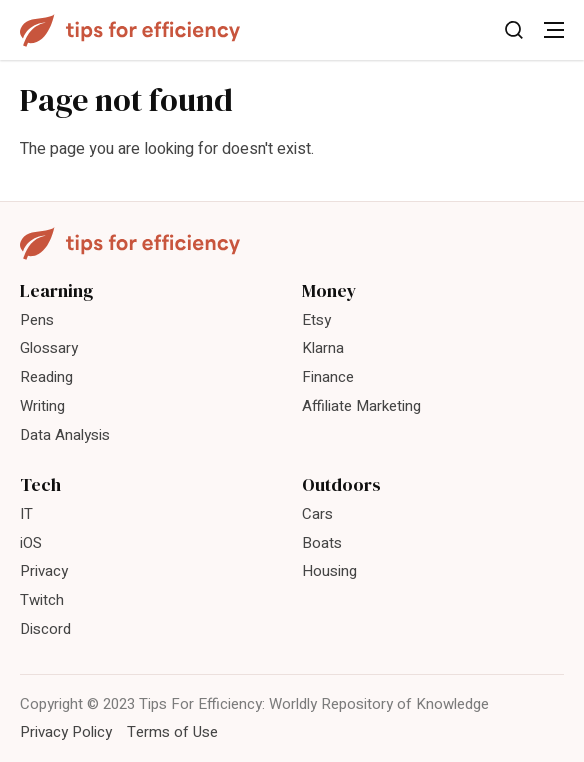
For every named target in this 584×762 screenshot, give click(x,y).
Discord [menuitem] (45, 629)
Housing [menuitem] (329, 571)
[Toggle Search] (514, 30)
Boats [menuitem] (322, 543)
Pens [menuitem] (37, 320)
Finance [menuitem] (328, 377)
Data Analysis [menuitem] (65, 435)
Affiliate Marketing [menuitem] (361, 406)
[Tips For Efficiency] (130, 30)
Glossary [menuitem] (49, 348)
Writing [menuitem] (42, 406)
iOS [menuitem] (31, 543)
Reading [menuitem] (46, 377)
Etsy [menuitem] (316, 320)
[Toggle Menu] (554, 30)
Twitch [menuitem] (42, 600)
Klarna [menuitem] (323, 348)
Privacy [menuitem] (44, 571)
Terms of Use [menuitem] (172, 732)
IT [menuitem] (26, 514)
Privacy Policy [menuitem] (66, 732)
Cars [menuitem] (317, 514)
